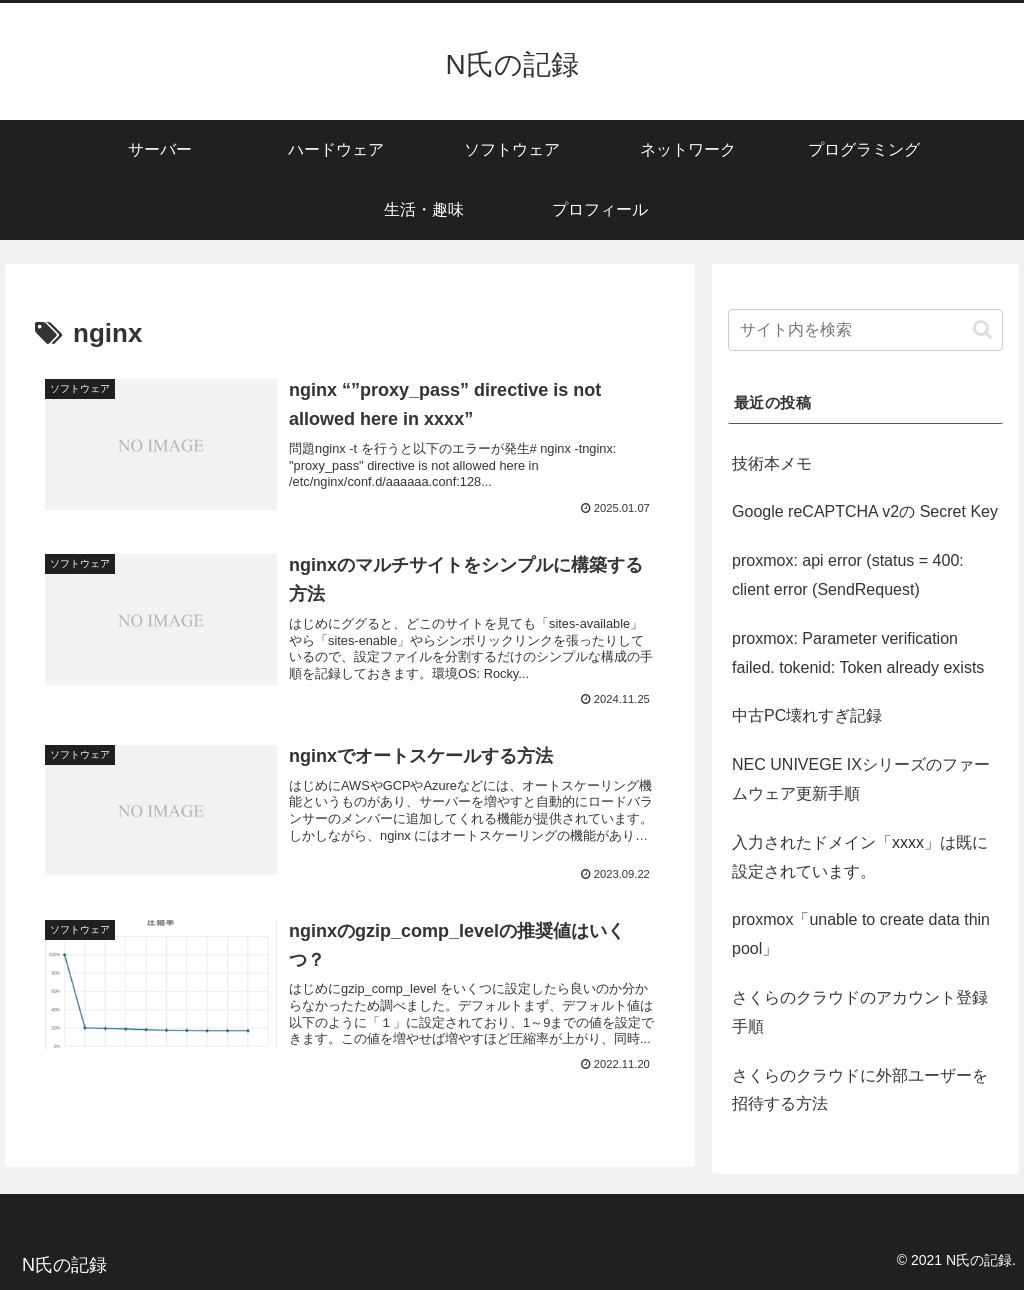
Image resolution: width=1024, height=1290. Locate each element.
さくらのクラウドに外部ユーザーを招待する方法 (860, 1090)
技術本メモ (772, 463)
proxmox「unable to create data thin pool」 (861, 934)
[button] (982, 329)
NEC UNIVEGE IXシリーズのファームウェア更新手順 (861, 779)
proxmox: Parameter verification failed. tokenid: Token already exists (858, 653)
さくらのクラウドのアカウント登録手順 (860, 1012)
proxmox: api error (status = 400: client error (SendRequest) (848, 575)
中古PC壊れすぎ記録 (807, 715)
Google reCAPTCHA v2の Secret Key (865, 511)
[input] (865, 330)
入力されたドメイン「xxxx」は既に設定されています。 (860, 857)
